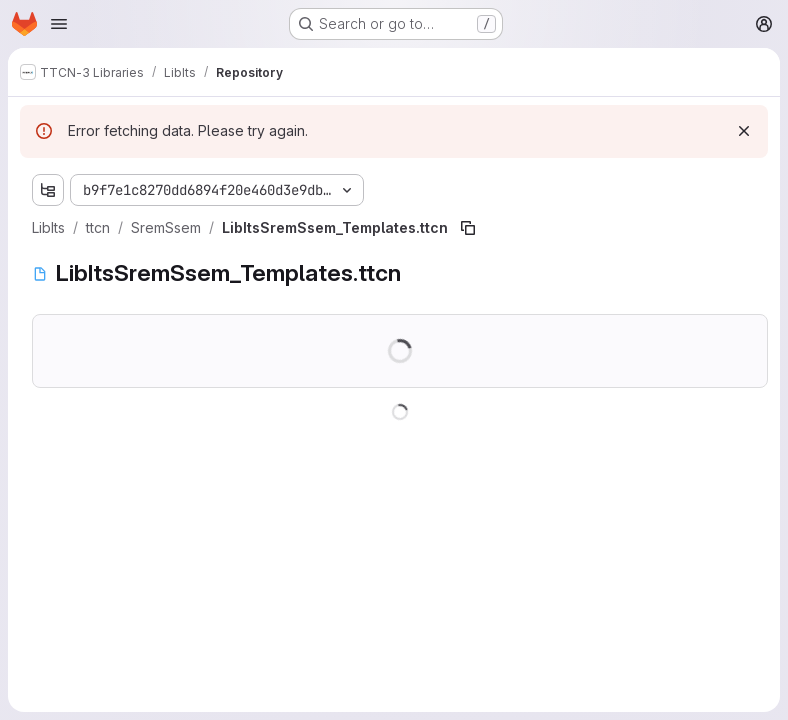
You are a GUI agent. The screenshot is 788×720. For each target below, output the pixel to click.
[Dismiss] (744, 131)
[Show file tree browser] (48, 190)
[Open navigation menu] (59, 24)
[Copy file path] (468, 228)
